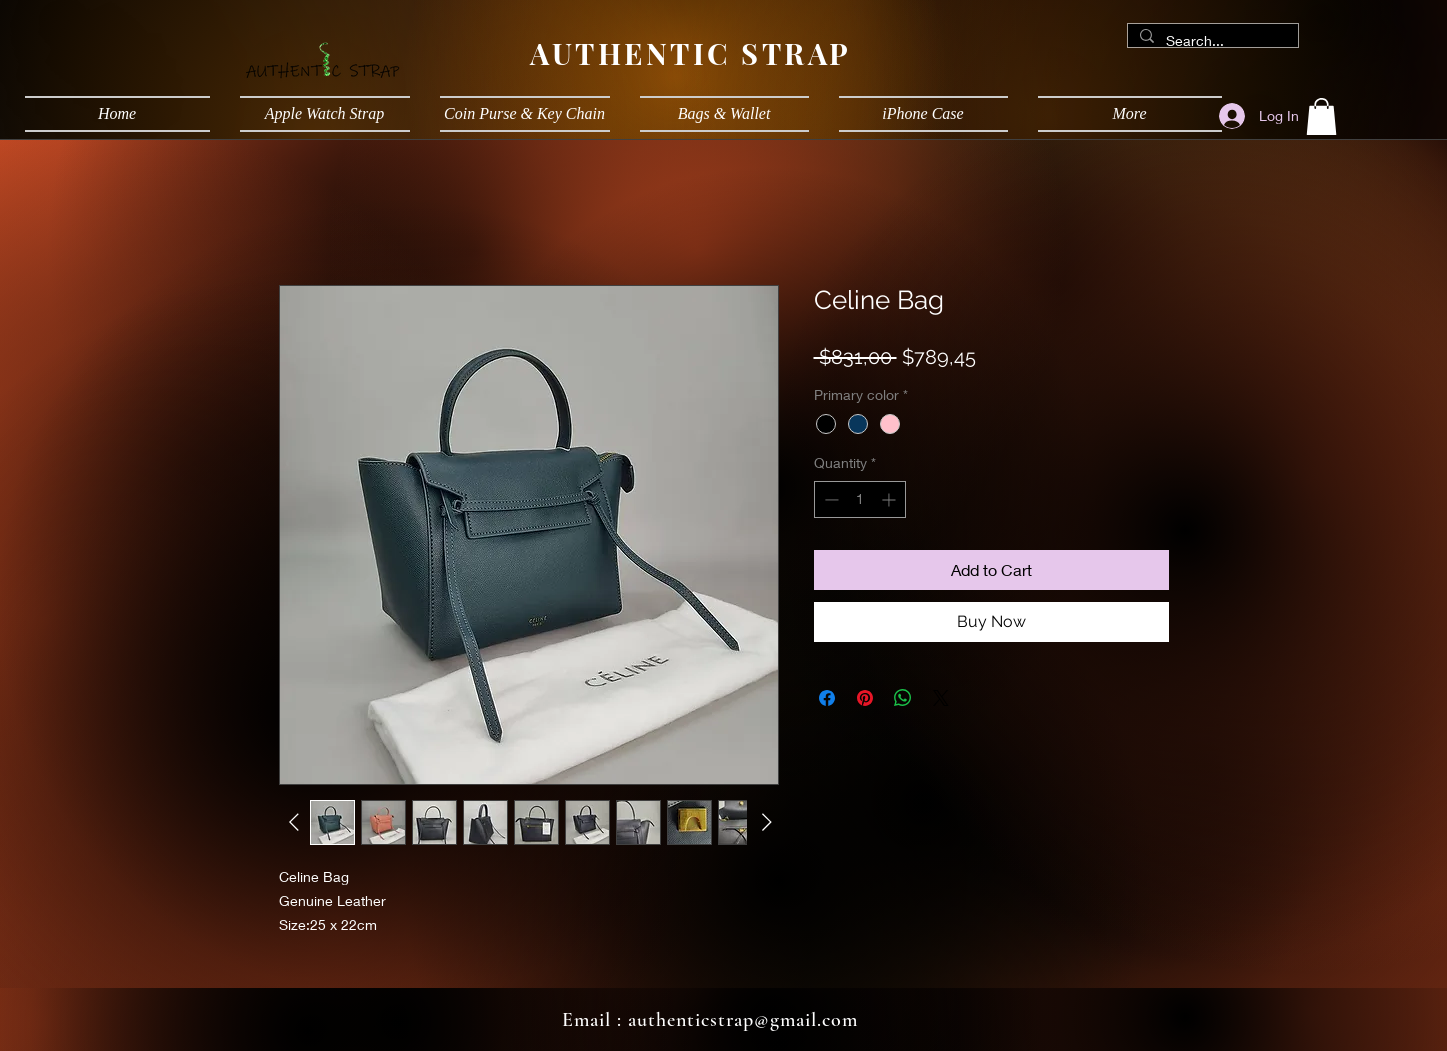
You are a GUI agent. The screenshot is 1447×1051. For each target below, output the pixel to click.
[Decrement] (829, 499)
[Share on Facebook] (827, 698)
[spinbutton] (860, 499)
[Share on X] (941, 698)
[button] (1321, 116)
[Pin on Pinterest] (865, 698)
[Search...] (1211, 41)
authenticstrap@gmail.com (743, 1020)
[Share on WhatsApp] (903, 698)
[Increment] (890, 499)
